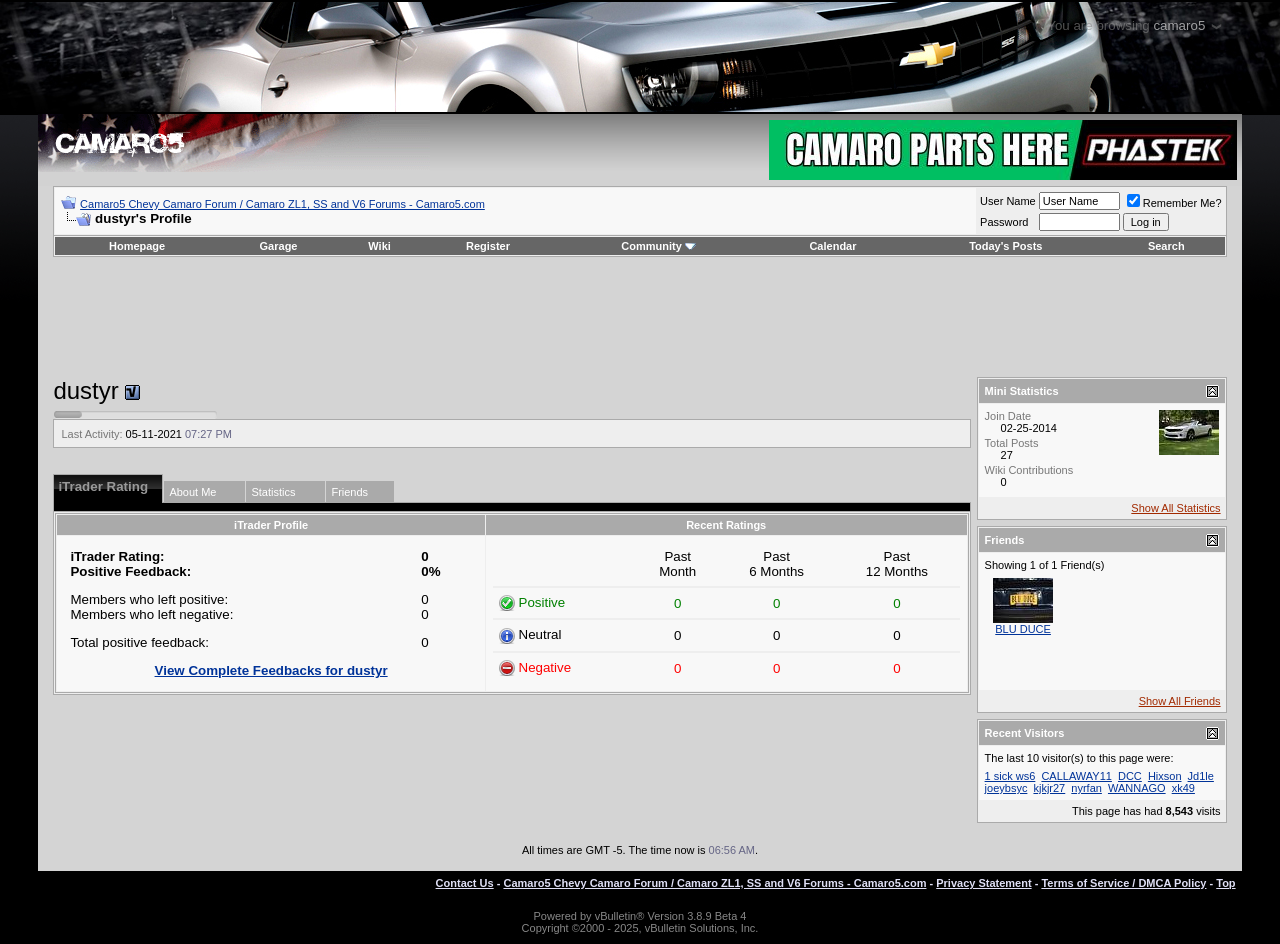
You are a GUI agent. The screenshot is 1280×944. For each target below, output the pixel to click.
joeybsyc (1006, 788)
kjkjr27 (1049, 788)
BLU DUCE (1023, 629)
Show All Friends (1180, 701)
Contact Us (465, 883)
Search (1166, 246)
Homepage (137, 246)
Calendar (832, 246)
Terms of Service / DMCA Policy (1123, 883)
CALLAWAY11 (1076, 776)
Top (1225, 883)
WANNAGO (1137, 788)
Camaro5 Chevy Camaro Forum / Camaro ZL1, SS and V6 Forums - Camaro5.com (282, 204)
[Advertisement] (640, 317)
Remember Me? (1174, 203)
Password (1004, 222)
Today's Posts (1005, 246)
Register (488, 246)
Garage (279, 246)
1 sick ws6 (1010, 776)
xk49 (1183, 788)
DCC (1130, 776)
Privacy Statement (983, 883)
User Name (1008, 201)
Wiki (379, 246)
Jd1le (1201, 776)
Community (658, 246)
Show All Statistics (1175, 508)
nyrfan (1086, 788)
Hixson (1165, 776)
